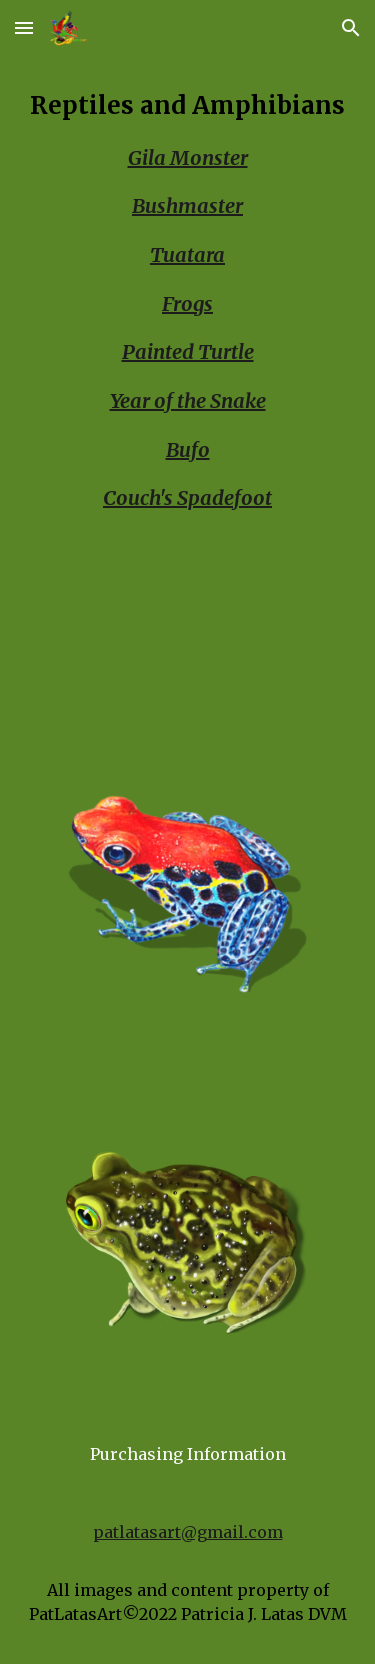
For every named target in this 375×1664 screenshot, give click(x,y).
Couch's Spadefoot (187, 497)
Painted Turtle (188, 351)
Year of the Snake (188, 400)
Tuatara (187, 254)
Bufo (188, 449)
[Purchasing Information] (188, 1454)
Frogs (187, 303)
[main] (188, 400)
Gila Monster (188, 157)
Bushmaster (187, 205)
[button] (24, 27)
